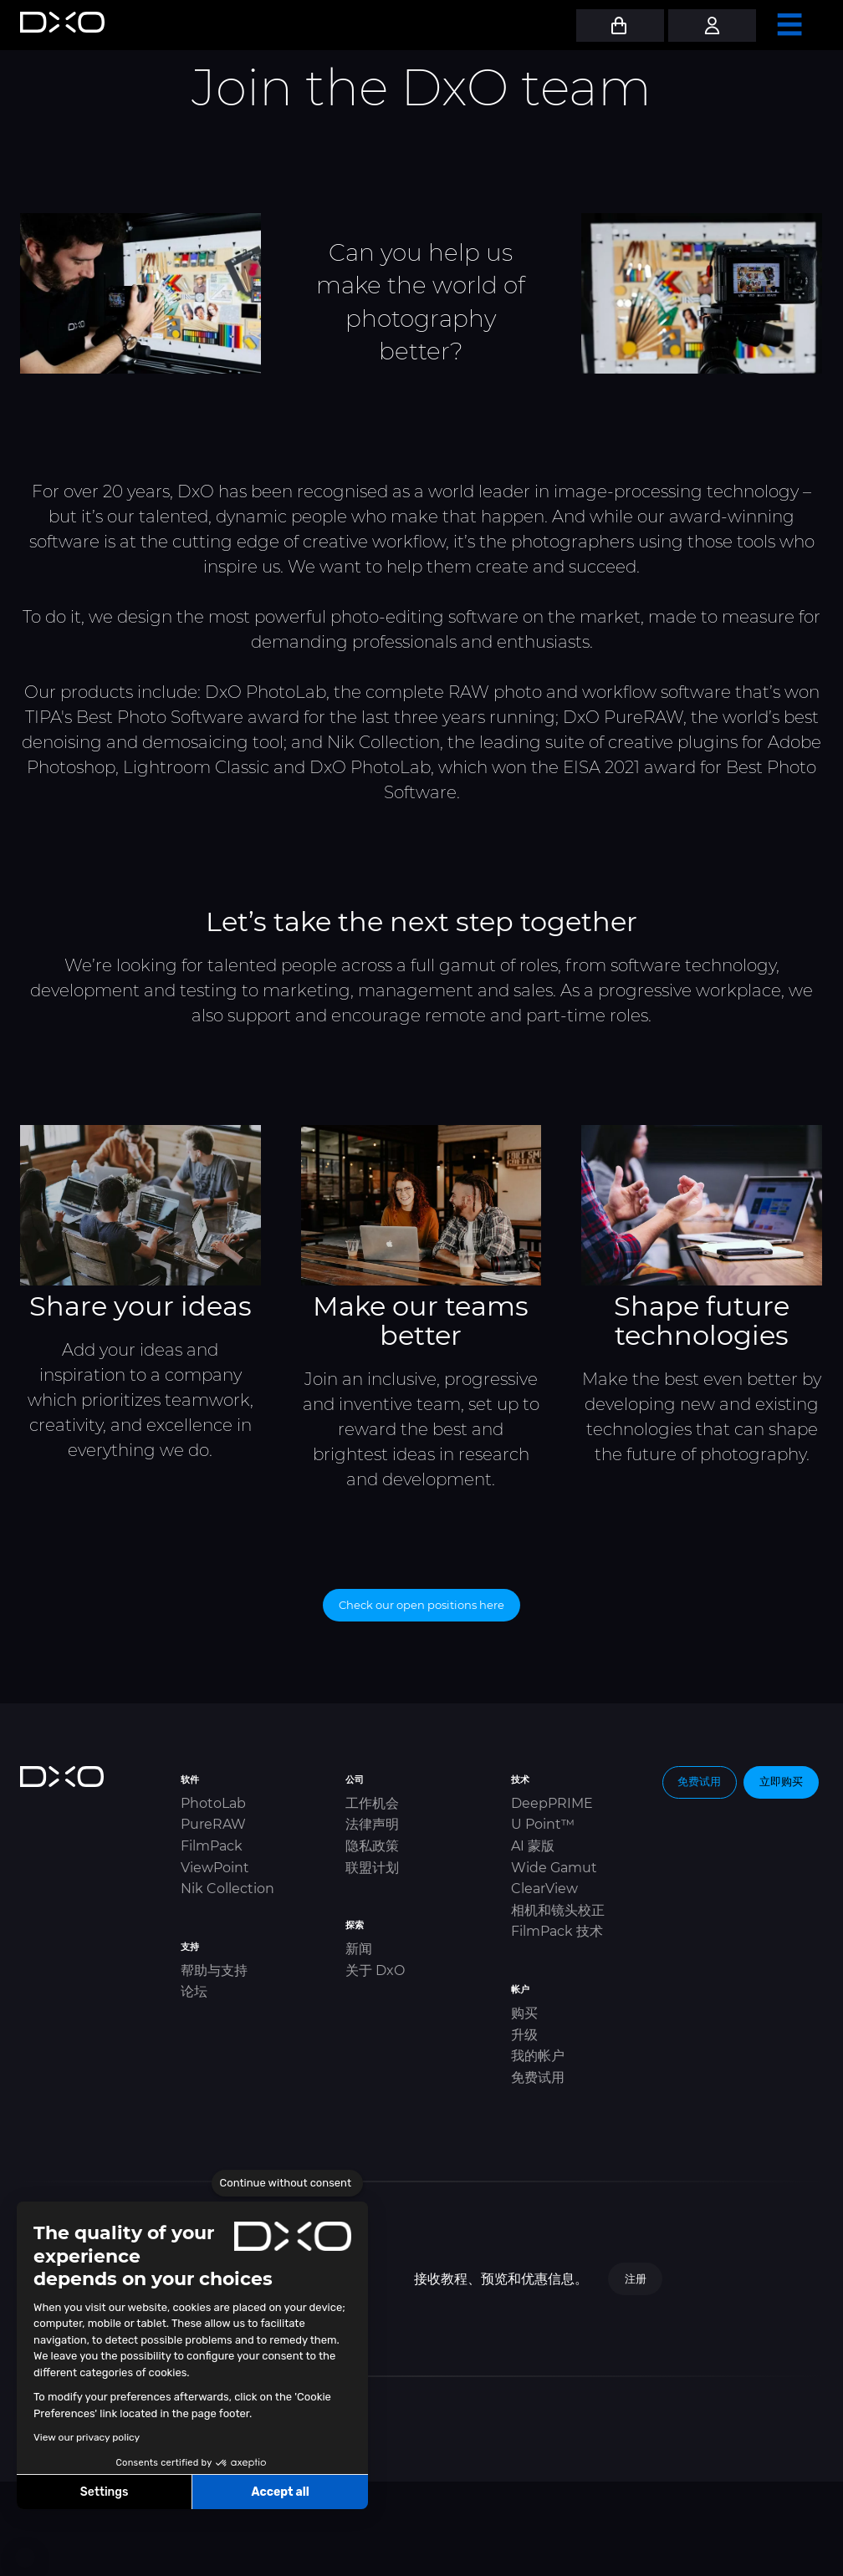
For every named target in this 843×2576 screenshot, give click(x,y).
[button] (25, 2558)
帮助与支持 (214, 1970)
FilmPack (212, 1846)
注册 (635, 2278)
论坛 (194, 1991)
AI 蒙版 (532, 1846)
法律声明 (372, 1824)
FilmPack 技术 (557, 1931)
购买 (524, 2013)
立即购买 (781, 1781)
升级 (524, 2035)
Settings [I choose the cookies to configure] (104, 2492)
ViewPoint (215, 1868)
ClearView (544, 1888)
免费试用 (538, 2077)
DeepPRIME (552, 1803)
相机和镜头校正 (558, 1910)
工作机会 (372, 1803)
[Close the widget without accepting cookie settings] (287, 2183)
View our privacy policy (86, 2437)
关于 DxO (375, 1970)
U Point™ (543, 1824)
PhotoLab (213, 1803)
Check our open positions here (421, 1604)
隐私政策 (372, 1846)
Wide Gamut (554, 1868)
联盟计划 (372, 1868)
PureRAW (213, 1824)
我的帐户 (538, 2056)
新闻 (358, 1949)
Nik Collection (227, 1888)
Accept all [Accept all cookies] (280, 2492)
